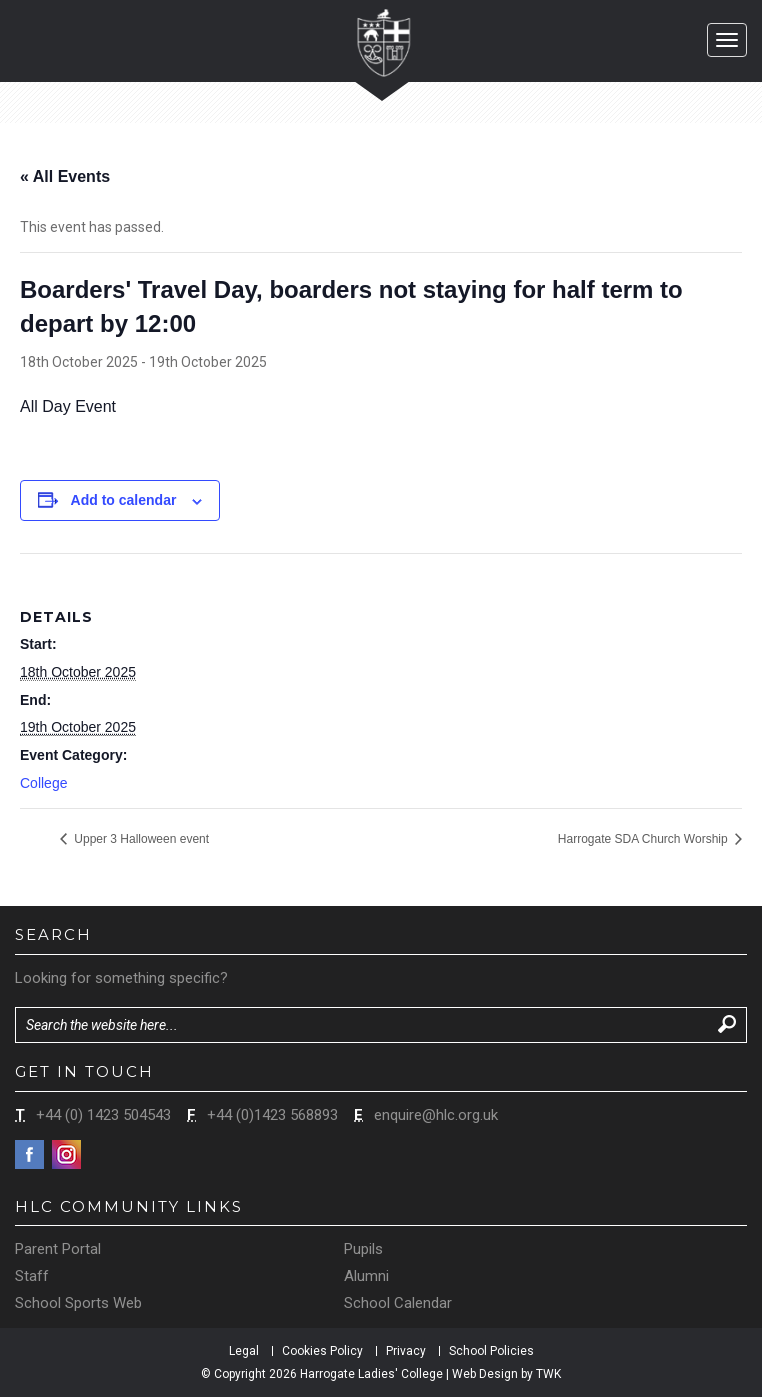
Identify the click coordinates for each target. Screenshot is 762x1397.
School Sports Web (78, 1303)
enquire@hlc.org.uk (436, 1115)
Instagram (66, 1154)
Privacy (406, 1351)
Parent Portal (58, 1249)
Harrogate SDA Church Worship (644, 839)
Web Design (485, 1374)
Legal (244, 1351)
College (43, 783)
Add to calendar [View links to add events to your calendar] (124, 500)
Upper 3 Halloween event (140, 839)
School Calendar (398, 1303)
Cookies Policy (322, 1351)
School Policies (491, 1351)
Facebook (29, 1154)
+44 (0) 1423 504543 (103, 1115)
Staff (32, 1276)
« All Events (65, 176)
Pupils (363, 1249)
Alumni (366, 1276)
